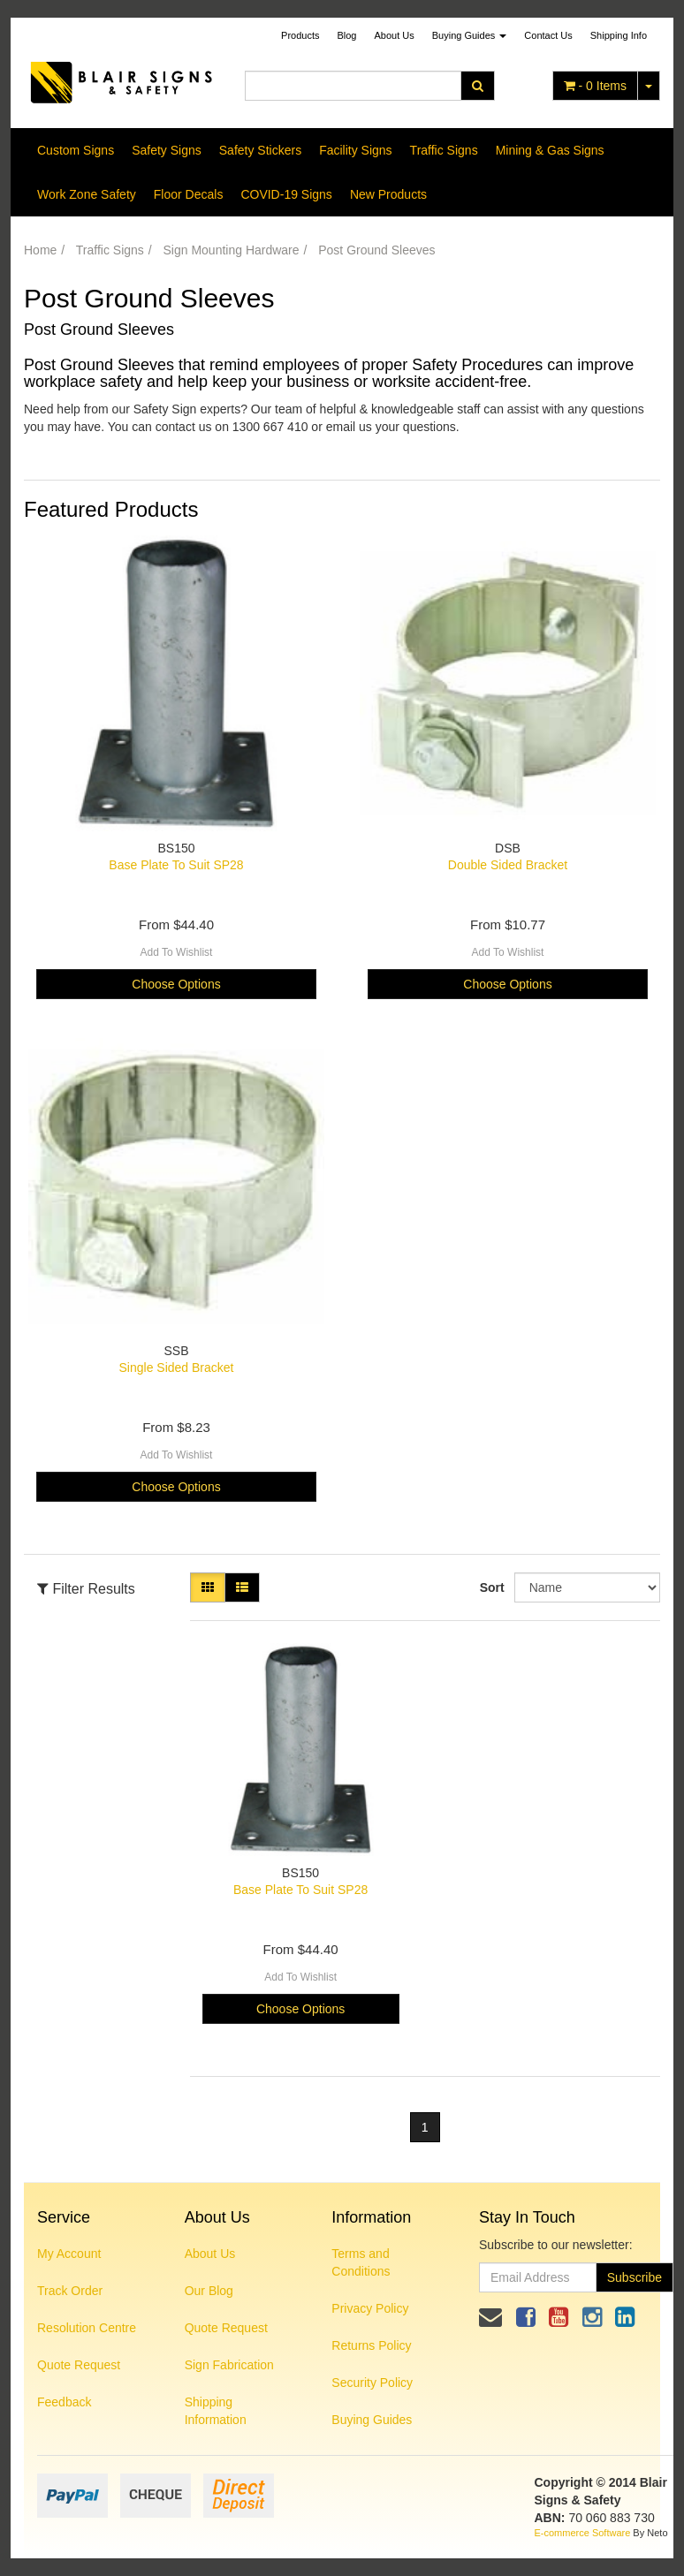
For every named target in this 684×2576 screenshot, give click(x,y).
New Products (388, 194)
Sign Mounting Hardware (231, 250)
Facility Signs (355, 150)
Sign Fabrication (229, 2365)
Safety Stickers (260, 150)
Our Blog (209, 2291)
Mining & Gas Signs (550, 150)
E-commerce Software (583, 2532)
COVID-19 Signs (285, 194)
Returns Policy (371, 2345)
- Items (595, 86)
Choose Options (176, 984)
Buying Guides (469, 35)
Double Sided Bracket (507, 865)
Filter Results (86, 1588)
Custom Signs (75, 150)
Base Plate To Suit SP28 (176, 865)
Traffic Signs (444, 150)
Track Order (70, 2291)
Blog (346, 35)
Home (40, 250)
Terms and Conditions (360, 2262)
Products (300, 35)
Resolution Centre (86, 2328)
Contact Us (548, 35)
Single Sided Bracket (176, 1367)
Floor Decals (189, 194)
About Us (394, 35)
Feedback (64, 2402)
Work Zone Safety (86, 194)
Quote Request (78, 2365)
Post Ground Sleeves (376, 250)
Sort (490, 1587)
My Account (69, 2253)
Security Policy (372, 2382)
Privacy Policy (369, 2308)
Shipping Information (216, 2411)
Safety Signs (166, 150)
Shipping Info (618, 35)
